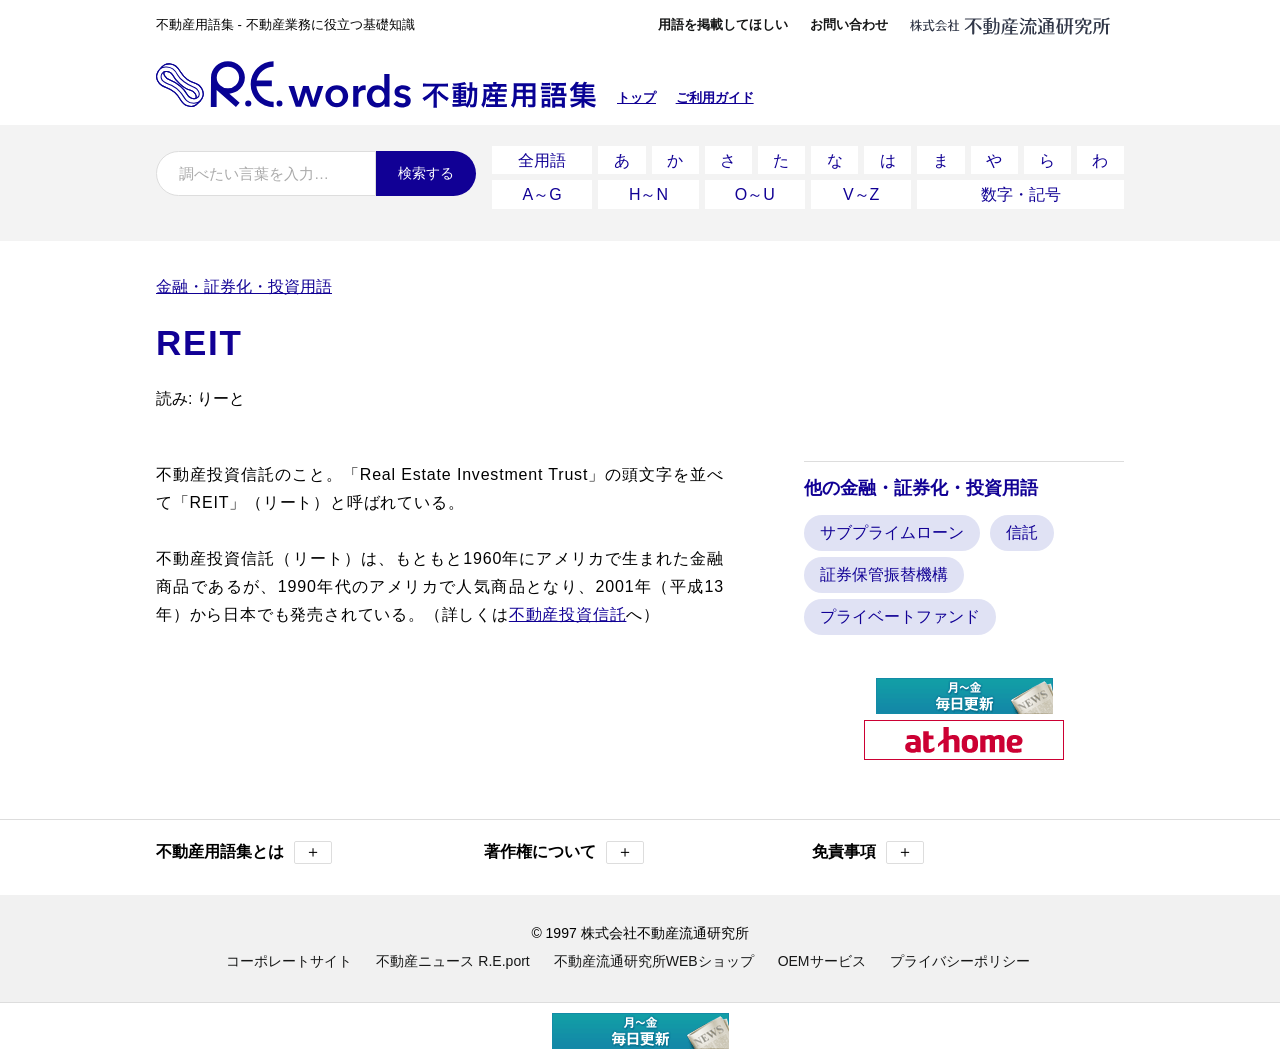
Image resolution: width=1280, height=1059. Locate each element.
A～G (542, 189)
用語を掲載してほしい (723, 24)
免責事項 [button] (868, 846)
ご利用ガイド (715, 97)
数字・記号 (1021, 189)
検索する (426, 173)
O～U (755, 189)
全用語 (542, 158)
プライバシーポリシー (960, 955)
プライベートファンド (900, 610)
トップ (636, 97)
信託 (1022, 526)
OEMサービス (822, 955)
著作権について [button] (564, 846)
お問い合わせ (849, 24)
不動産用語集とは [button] (244, 846)
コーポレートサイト (289, 955)
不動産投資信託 (568, 607)
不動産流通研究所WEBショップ (654, 955)
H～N (648, 189)
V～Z (861, 189)
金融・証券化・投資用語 (244, 279)
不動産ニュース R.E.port (452, 955)
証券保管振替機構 (884, 568)
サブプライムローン (892, 526)
